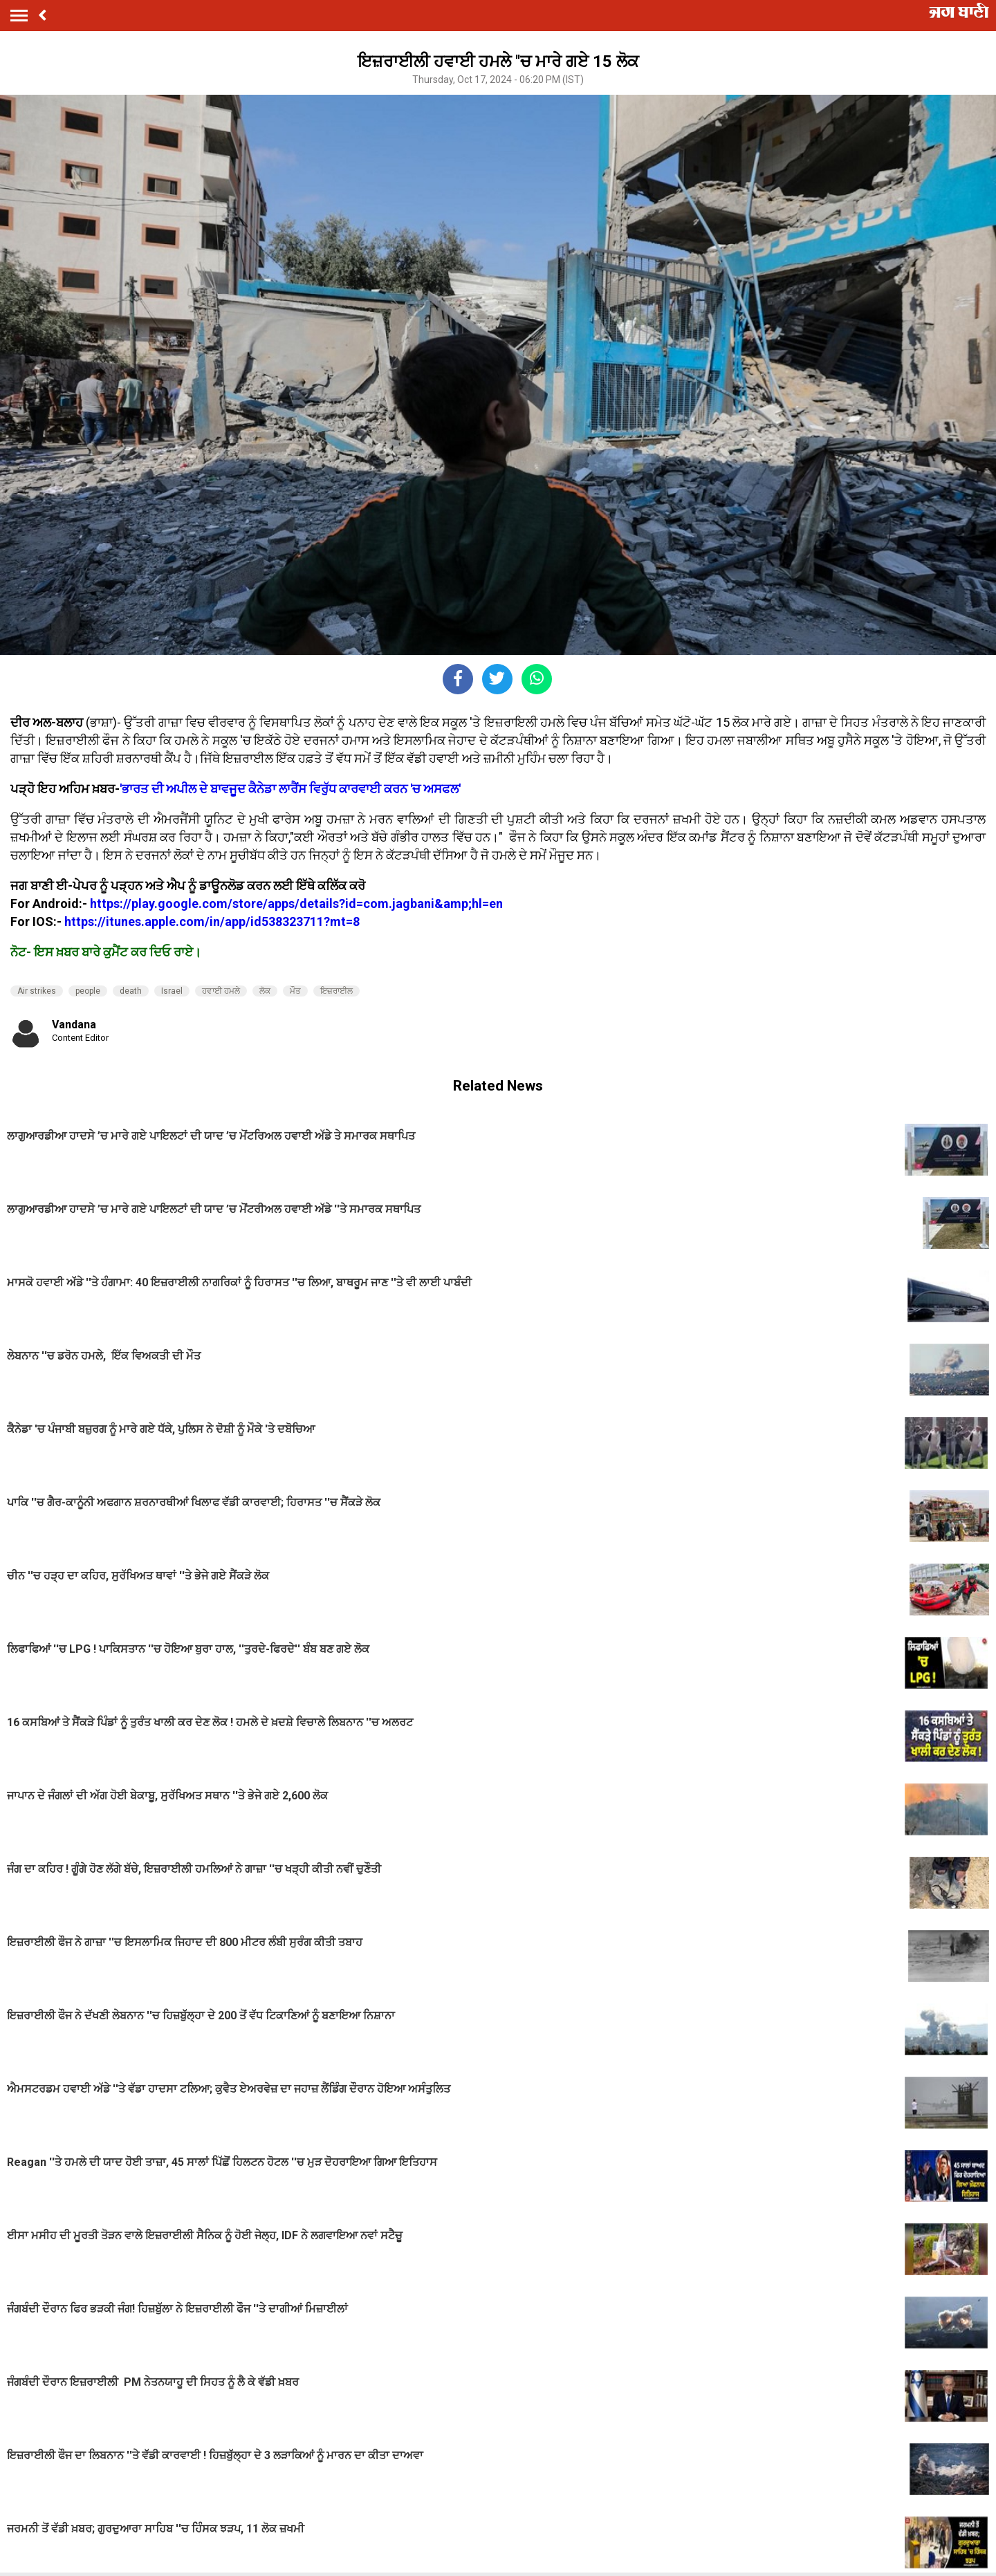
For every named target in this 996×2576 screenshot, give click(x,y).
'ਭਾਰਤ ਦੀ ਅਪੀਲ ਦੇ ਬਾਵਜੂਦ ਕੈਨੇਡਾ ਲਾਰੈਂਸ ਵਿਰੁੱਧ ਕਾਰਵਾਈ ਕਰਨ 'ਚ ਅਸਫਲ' (290, 788)
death (131, 991)
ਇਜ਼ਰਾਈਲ (336, 991)
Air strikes (36, 991)
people (87, 991)
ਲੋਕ (264, 991)
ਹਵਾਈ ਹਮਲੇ (221, 991)
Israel (172, 991)
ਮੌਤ (295, 991)
